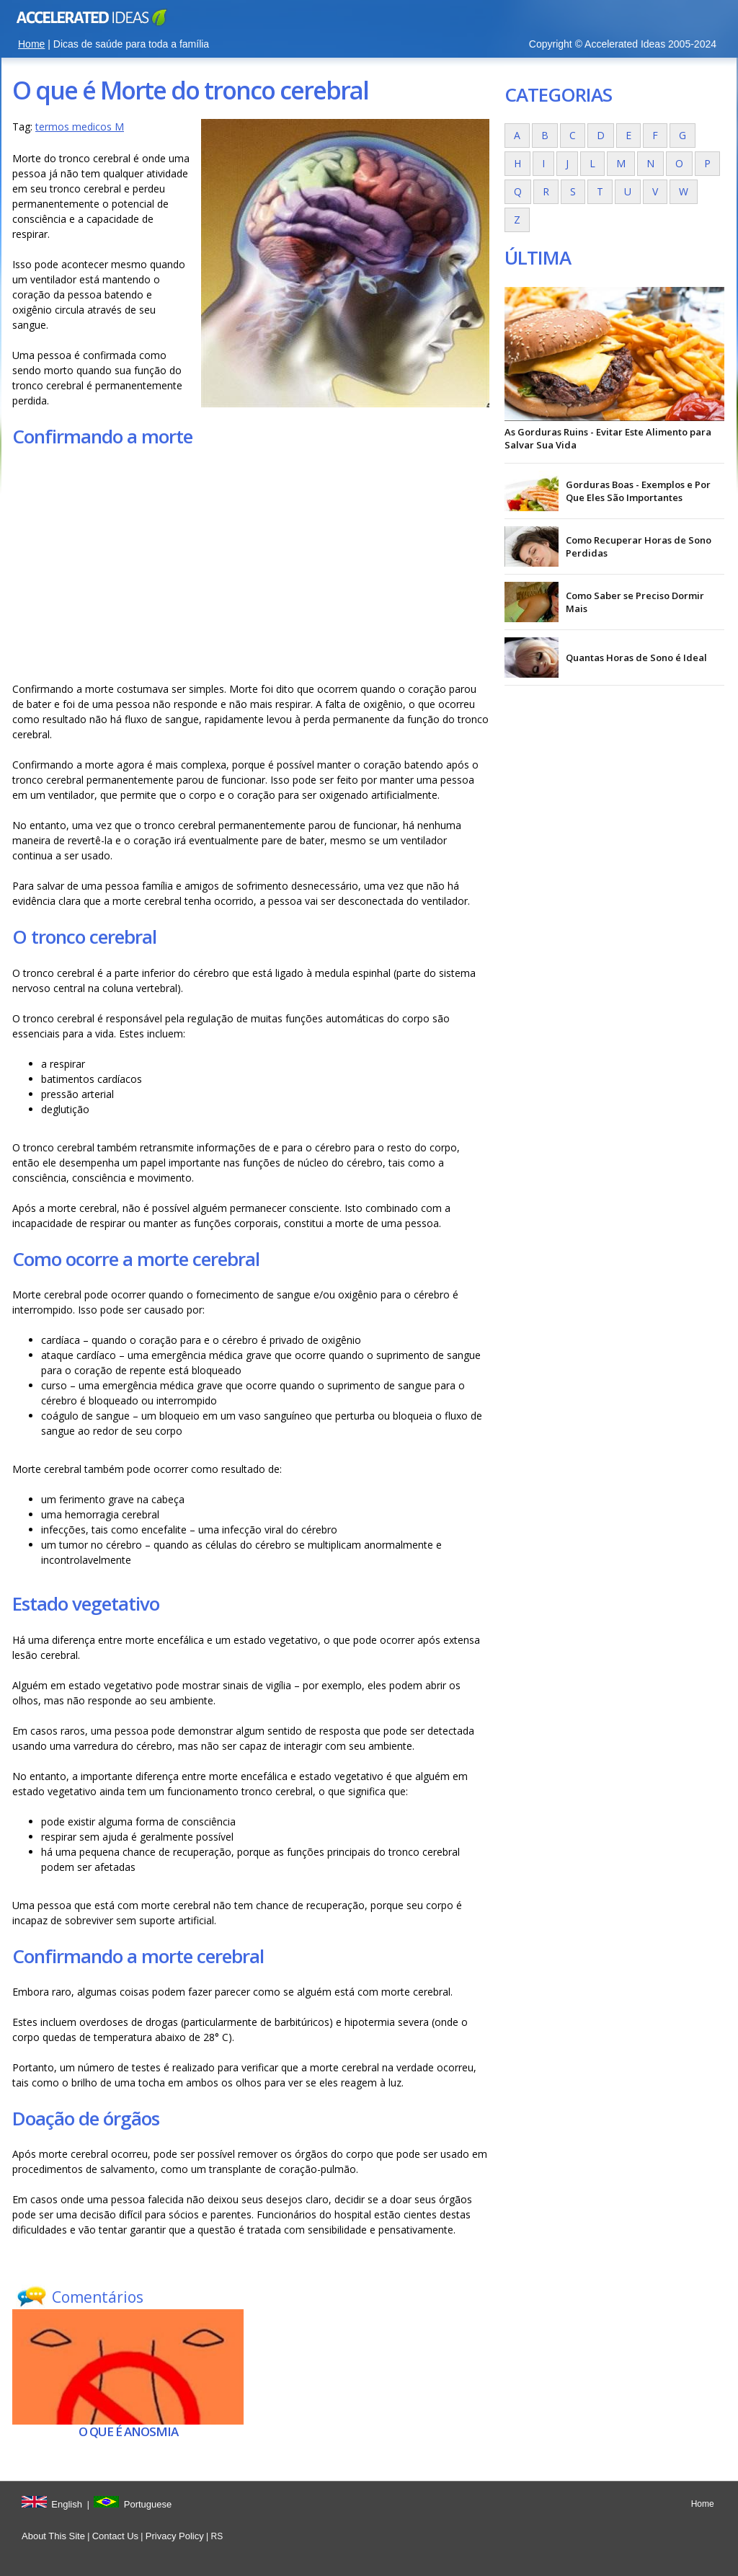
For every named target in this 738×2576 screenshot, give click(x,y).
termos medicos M (79, 126)
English (66, 2504)
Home (31, 44)
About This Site (53, 2536)
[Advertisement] (250, 565)
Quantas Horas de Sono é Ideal (636, 657)
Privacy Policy (175, 2536)
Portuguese (148, 2504)
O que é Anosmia (128, 2431)
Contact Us (115, 2536)
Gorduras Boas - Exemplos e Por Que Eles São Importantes (638, 491)
